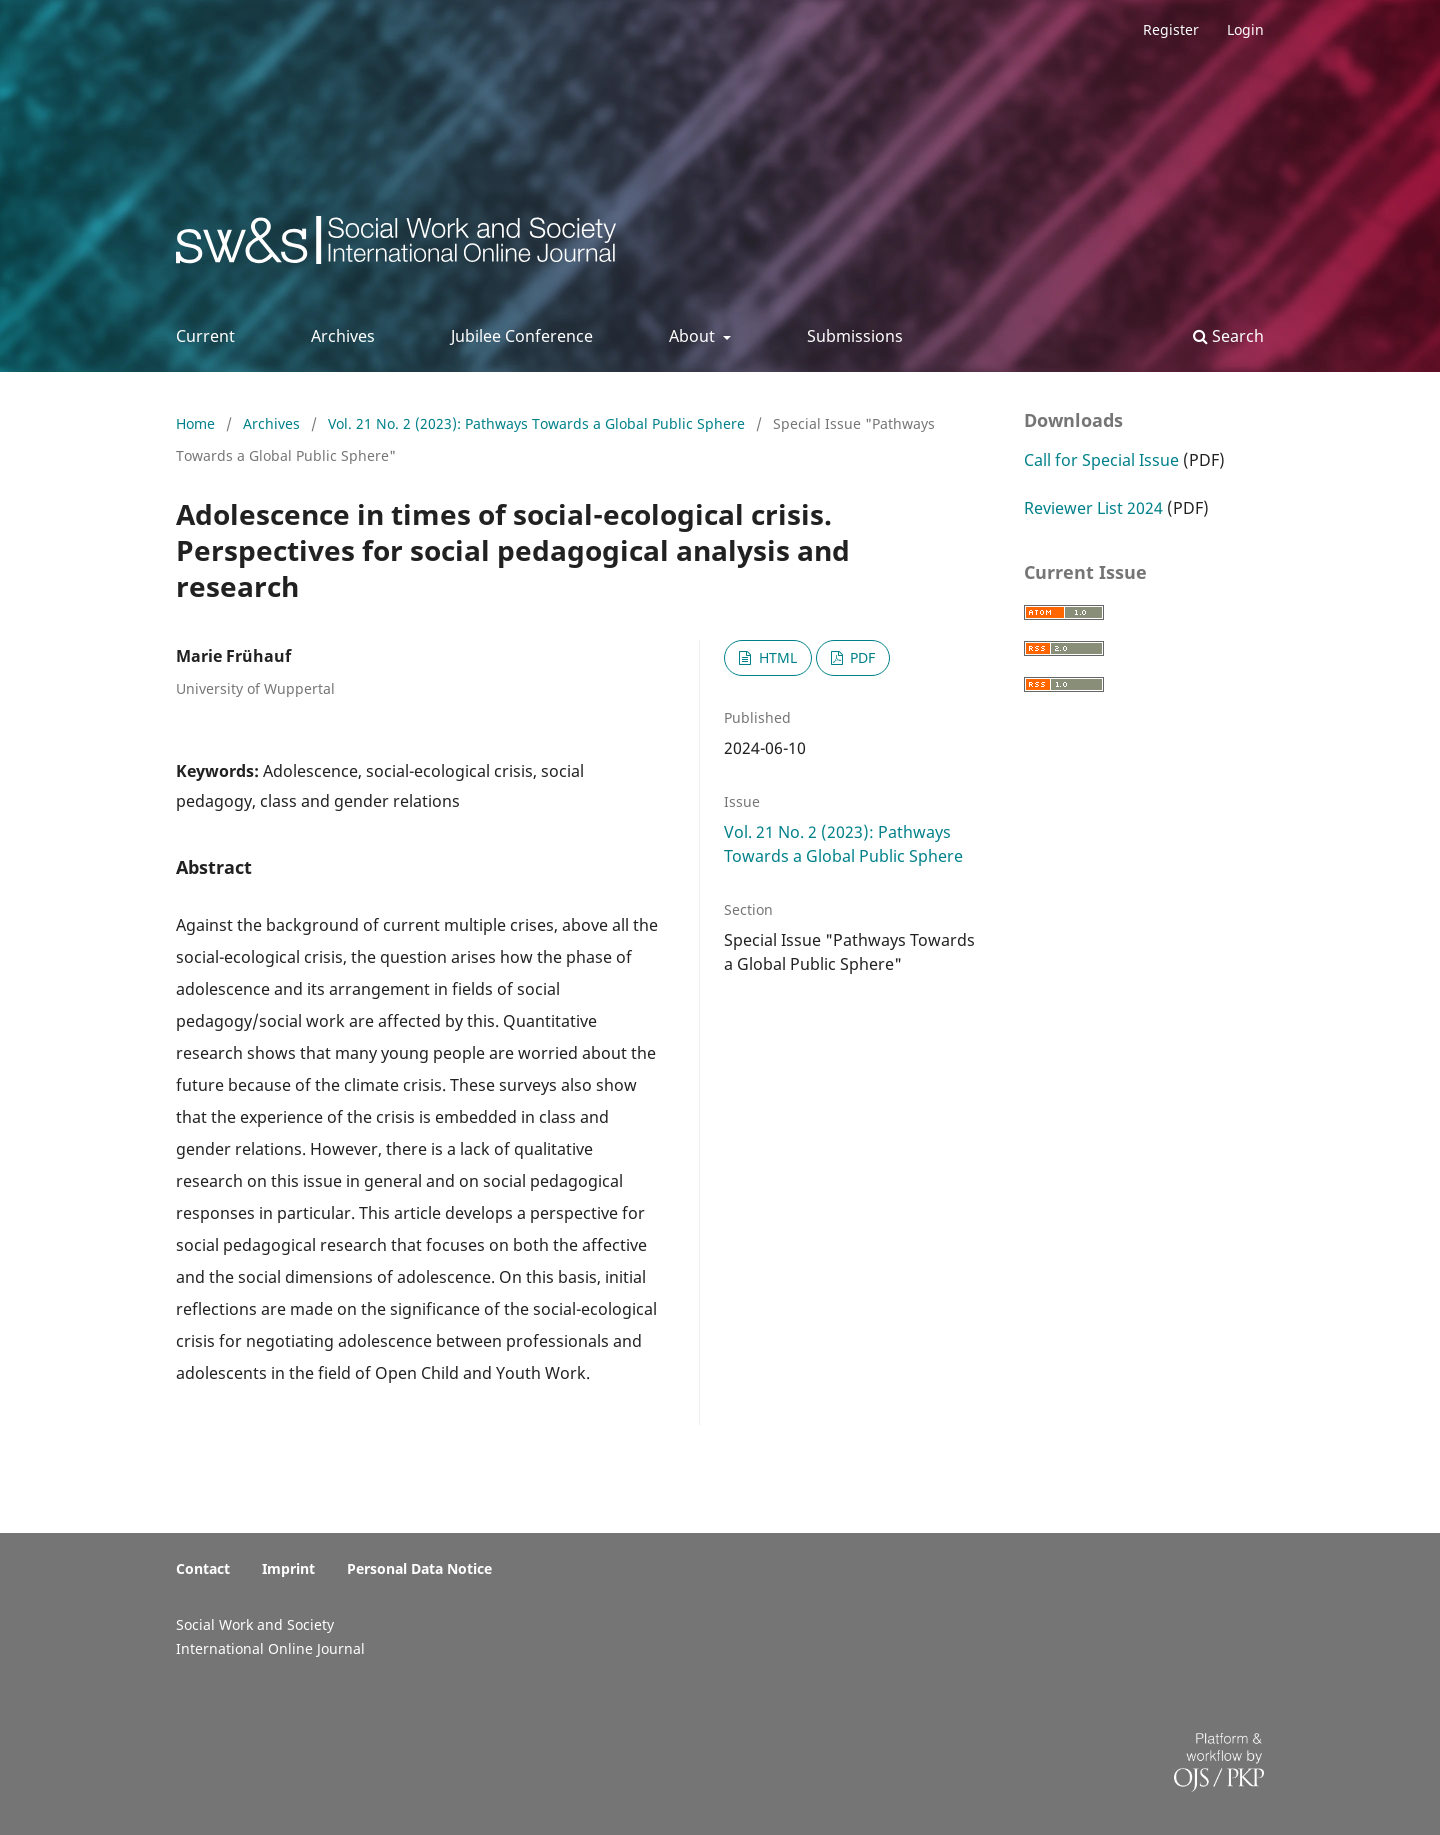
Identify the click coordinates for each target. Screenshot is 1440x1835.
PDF (860, 657)
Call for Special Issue (1101, 460)
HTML (776, 657)
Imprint (288, 1568)
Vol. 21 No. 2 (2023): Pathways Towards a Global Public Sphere (538, 423)
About (694, 336)
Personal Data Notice (419, 1568)
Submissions (855, 336)
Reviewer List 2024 (1093, 508)
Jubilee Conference (522, 336)
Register (1171, 29)
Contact (203, 1568)
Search (1228, 336)
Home (197, 423)
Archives (343, 336)
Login (1245, 29)
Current (205, 336)
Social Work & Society (324, 245)
